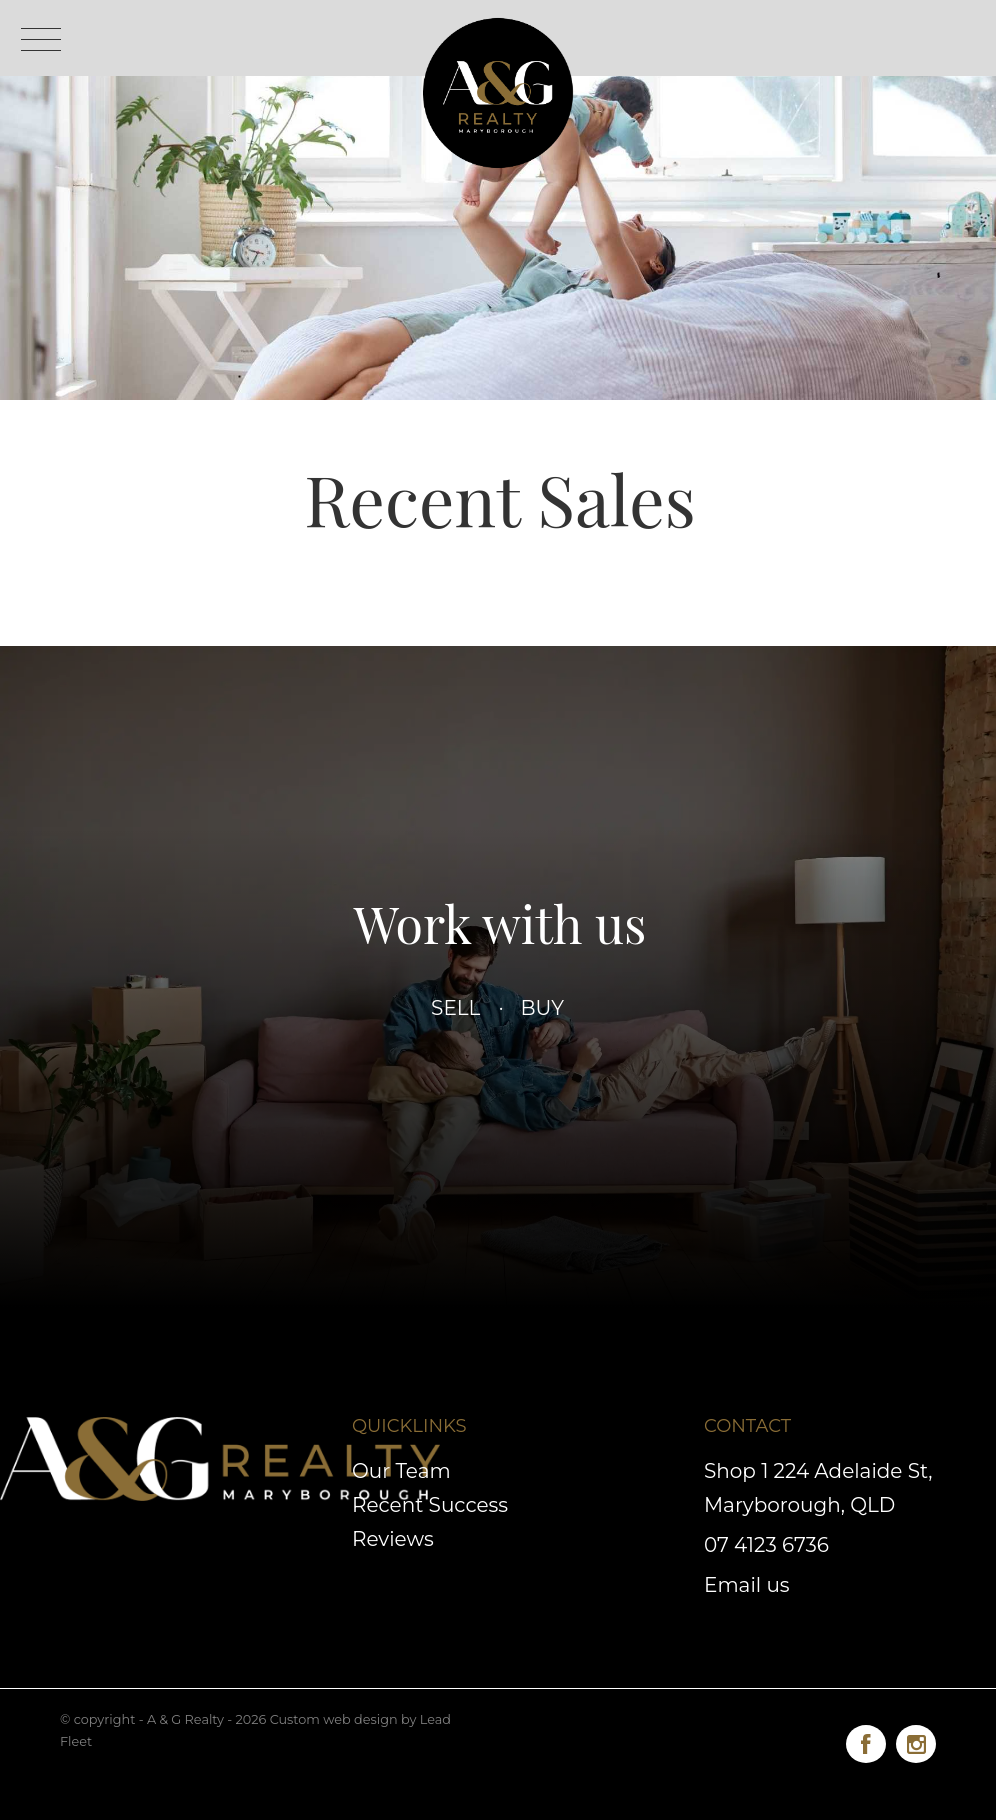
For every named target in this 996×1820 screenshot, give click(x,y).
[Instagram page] (916, 1740)
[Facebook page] (871, 1740)
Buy (541, 1008)
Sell (456, 1008)
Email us (747, 1585)
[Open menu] (41, 39)
